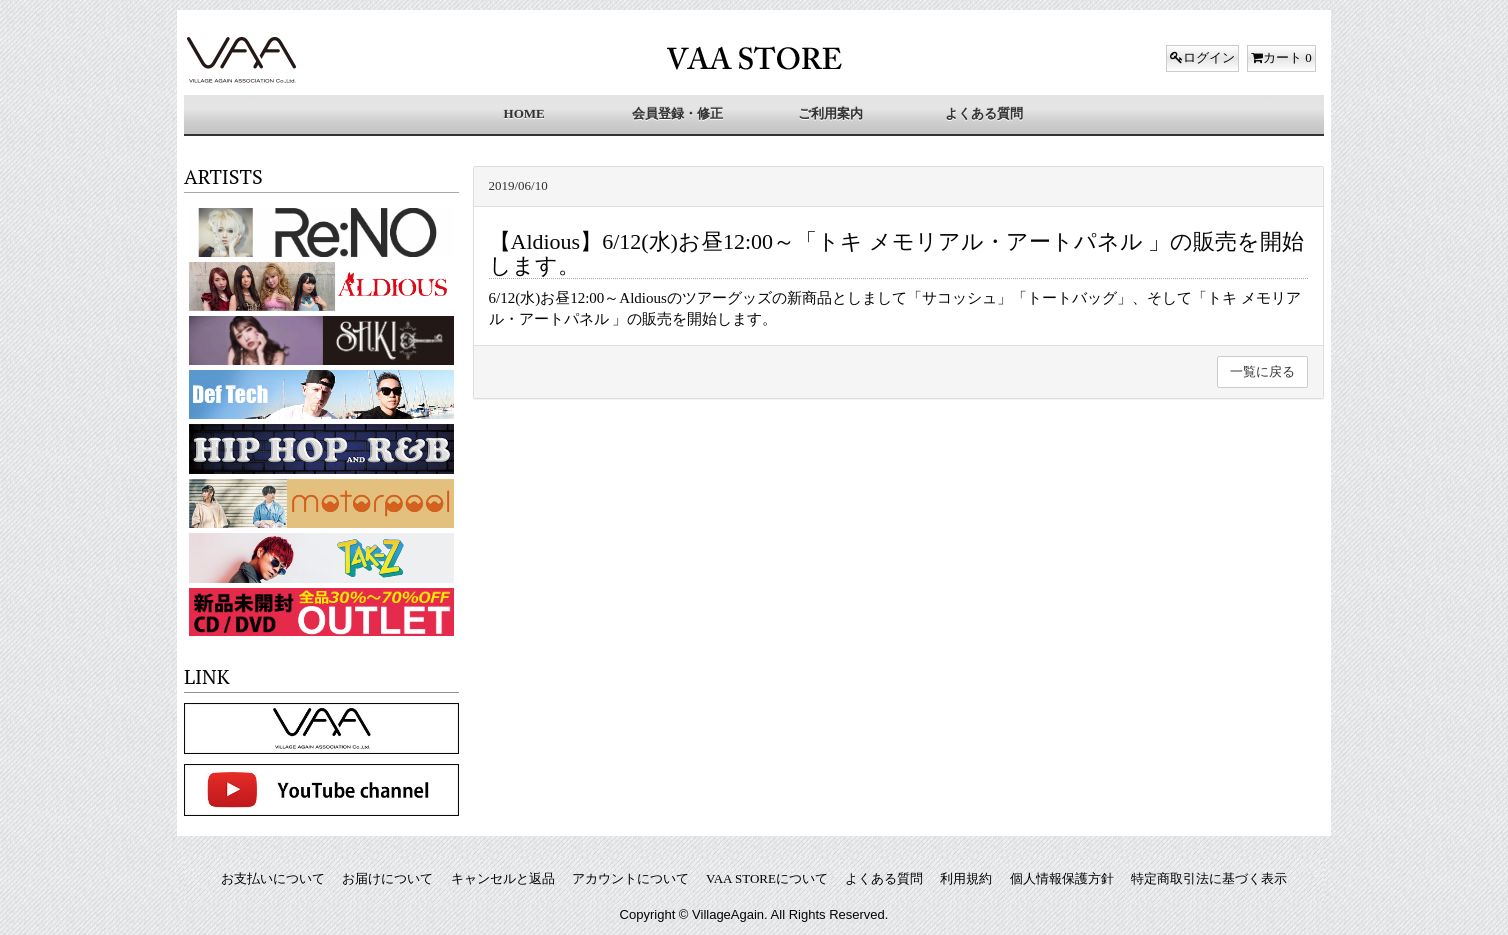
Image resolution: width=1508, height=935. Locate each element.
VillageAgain (728, 914)
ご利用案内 (830, 113)
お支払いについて (273, 878)
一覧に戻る (1262, 371)
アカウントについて (630, 878)
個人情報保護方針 (1062, 878)
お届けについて (387, 878)
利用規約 (966, 878)
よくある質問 (984, 113)
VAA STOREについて (767, 878)
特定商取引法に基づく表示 (1209, 878)
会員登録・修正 (677, 113)
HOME (524, 113)
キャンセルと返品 (503, 878)
